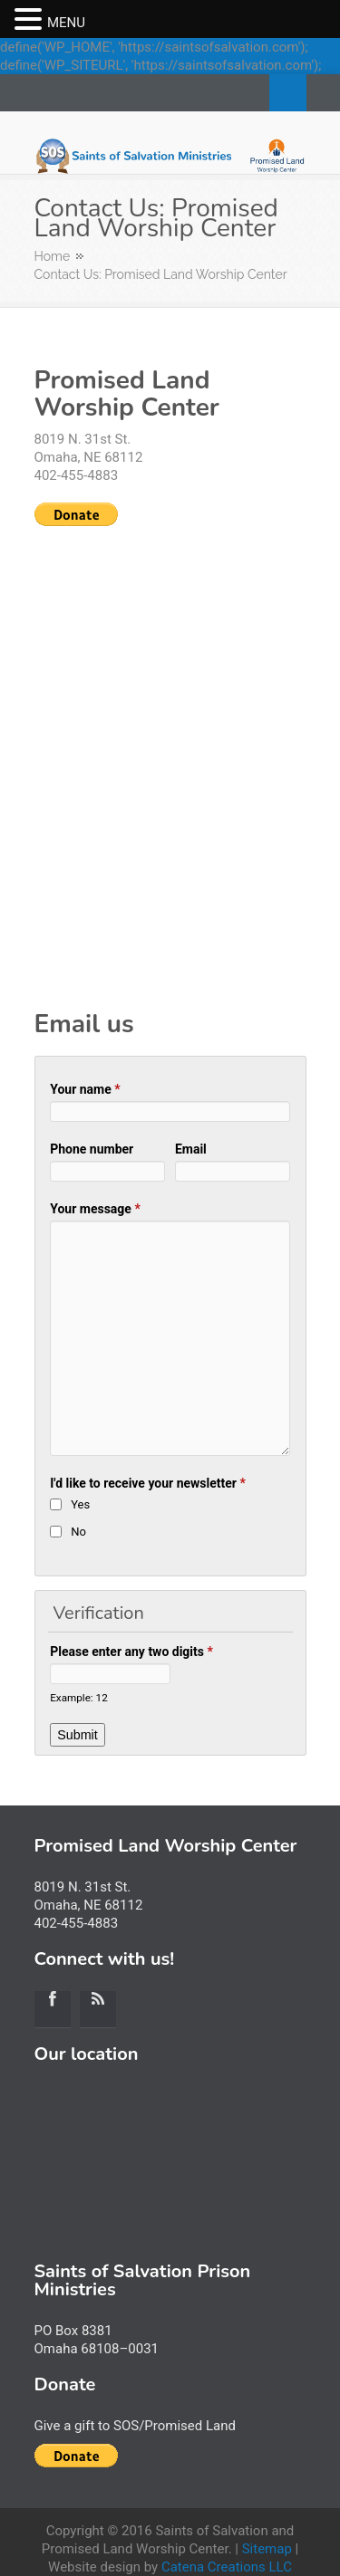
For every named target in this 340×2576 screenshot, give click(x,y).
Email (191, 1149)
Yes (80, 1504)
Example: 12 (79, 1697)
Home (52, 256)
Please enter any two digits (131, 1651)
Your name (85, 1089)
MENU (66, 22)
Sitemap (267, 2549)
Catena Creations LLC (226, 2567)
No (78, 1531)
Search (287, 92)
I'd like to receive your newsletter (148, 1483)
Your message (95, 1209)
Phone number (91, 1149)
